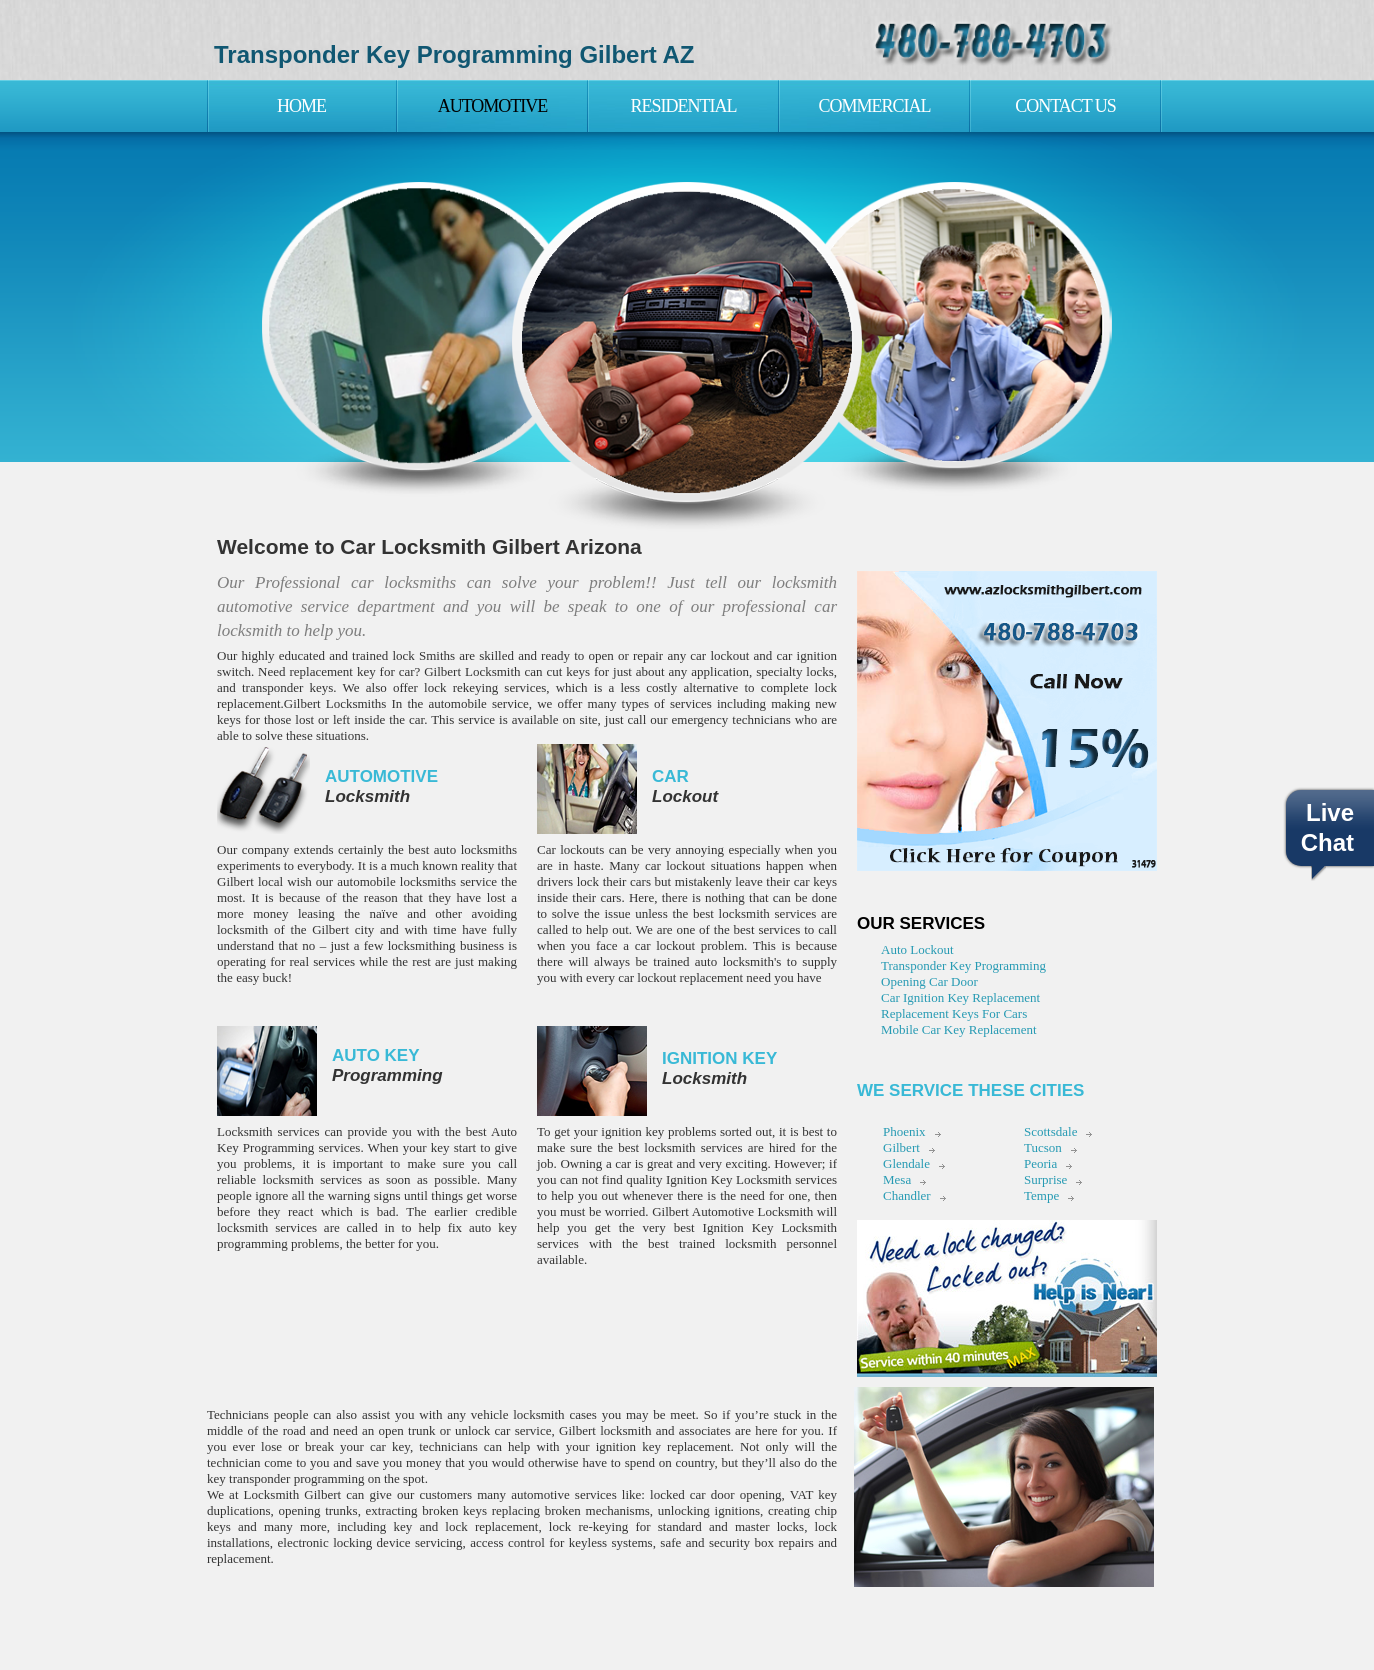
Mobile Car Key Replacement (959, 1029)
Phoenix (904, 1131)
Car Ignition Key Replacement (960, 997)
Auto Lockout (917, 949)
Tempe (1041, 1195)
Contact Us (1065, 106)
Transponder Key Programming (963, 965)
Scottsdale (1050, 1131)
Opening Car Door (929, 981)
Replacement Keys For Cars (954, 1013)
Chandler (907, 1195)
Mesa (897, 1179)
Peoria (1040, 1163)
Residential (684, 106)
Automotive (493, 106)
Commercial (874, 106)
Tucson (1043, 1147)
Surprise (1045, 1179)
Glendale (906, 1163)
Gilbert (901, 1147)
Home (301, 106)
